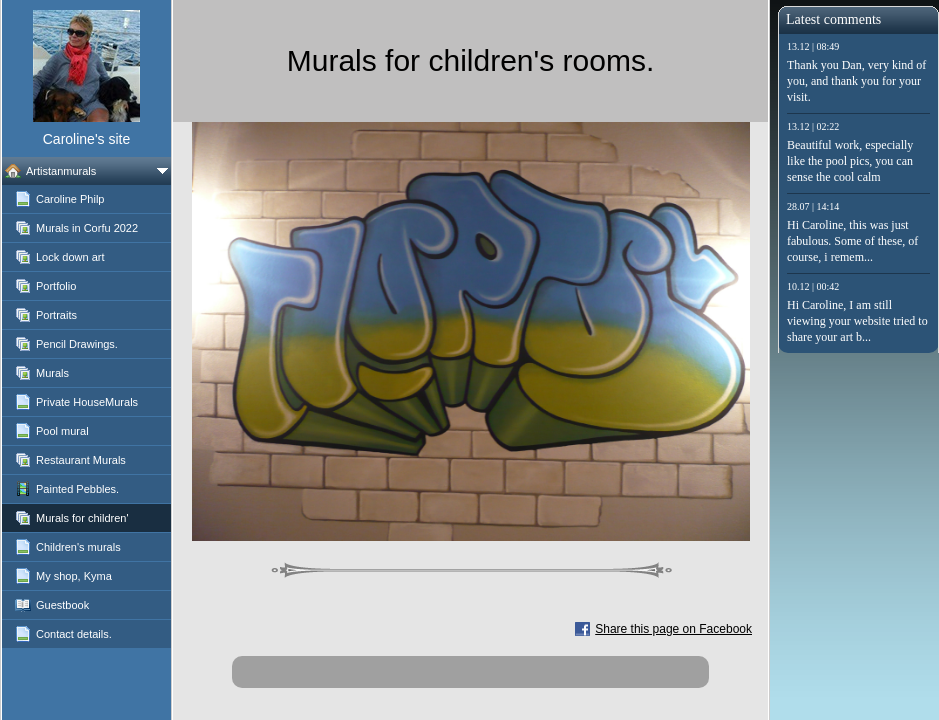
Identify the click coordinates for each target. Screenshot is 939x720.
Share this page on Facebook (673, 629)
